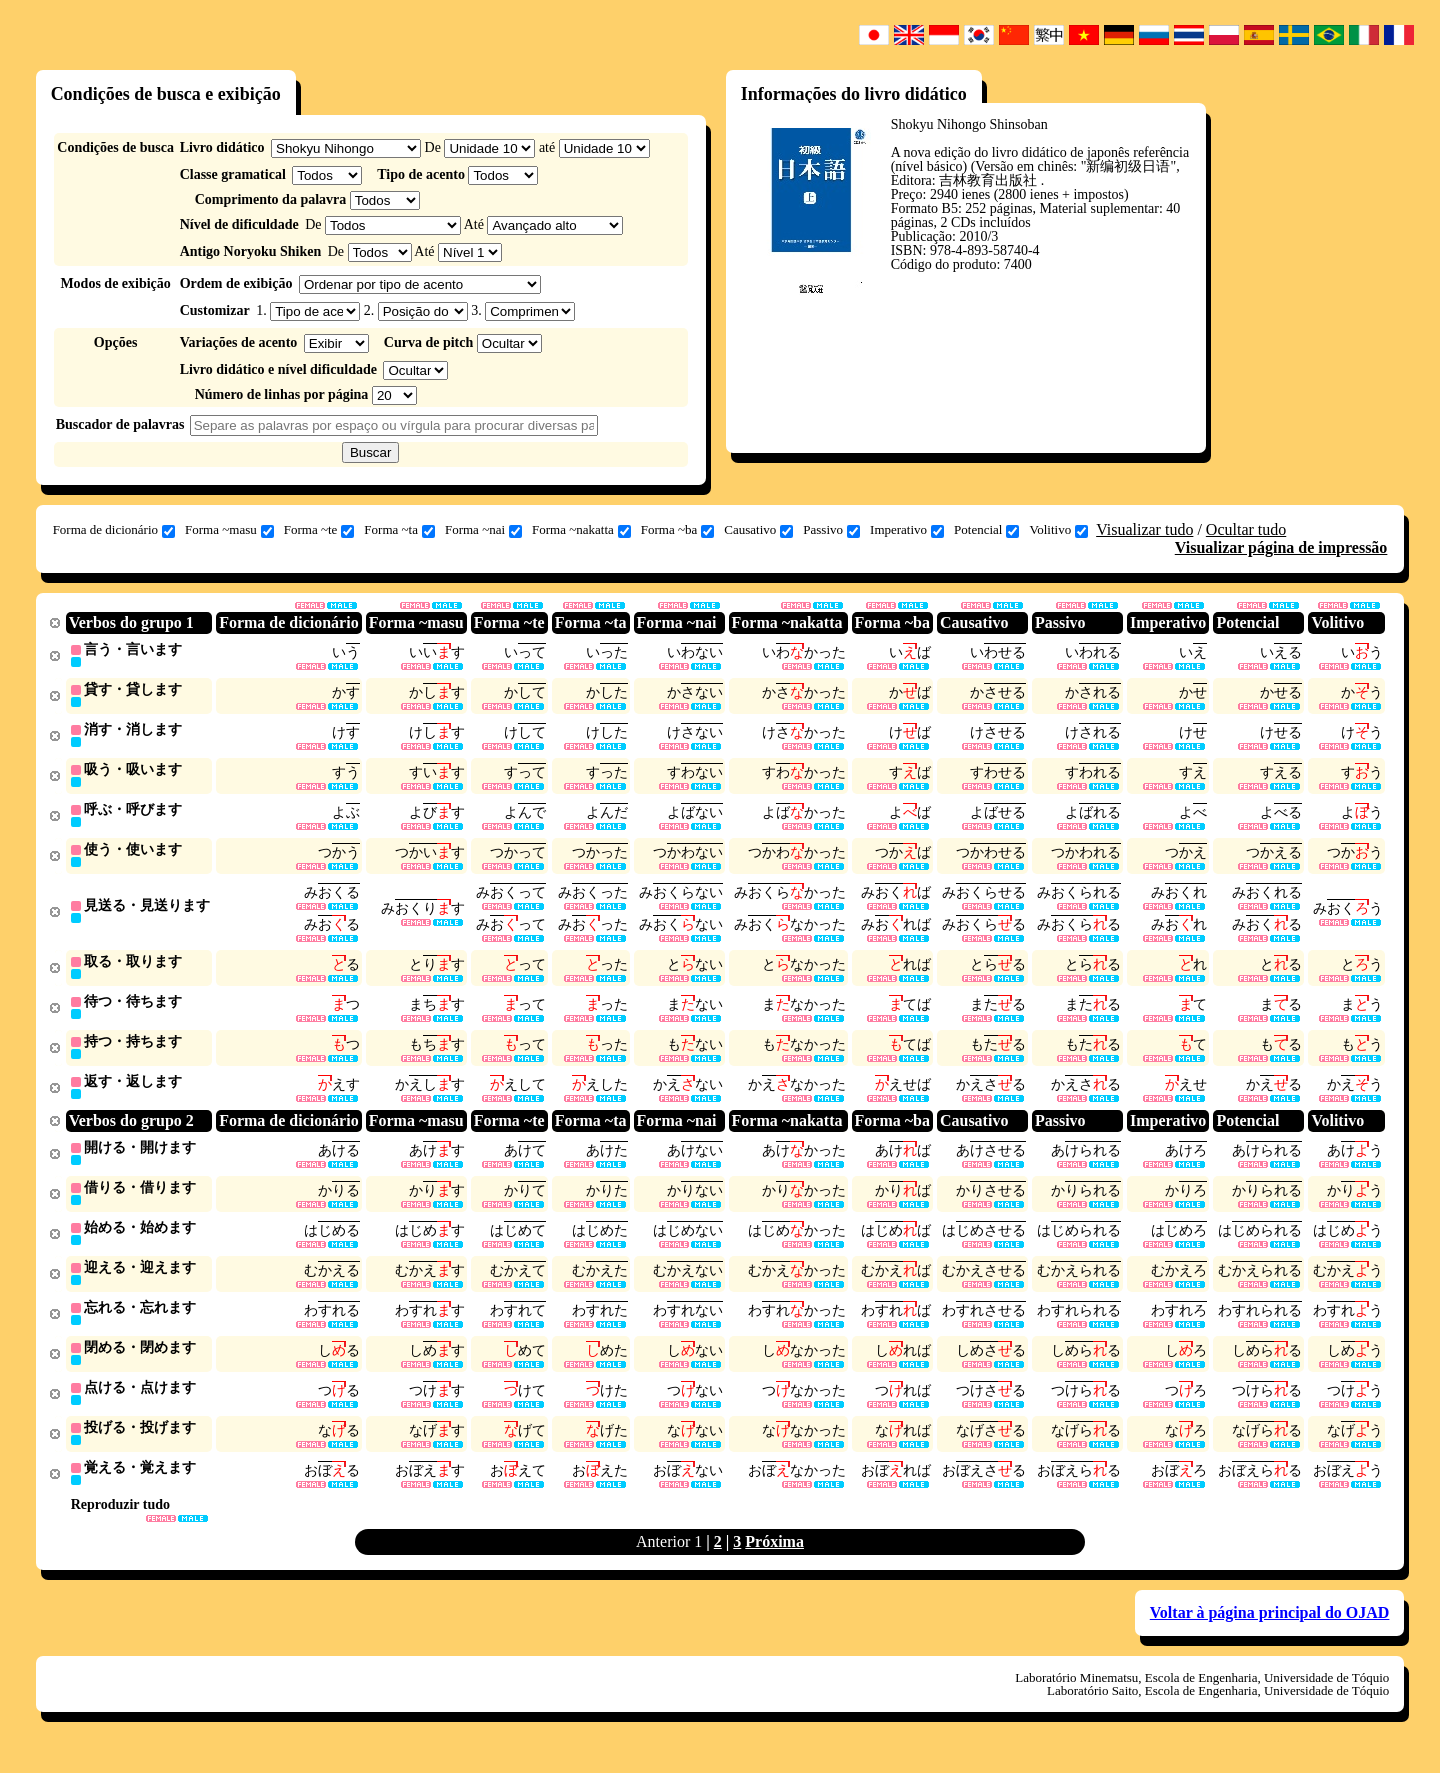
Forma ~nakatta (581, 530)
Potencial (986, 530)
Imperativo (907, 530)
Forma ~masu (229, 530)
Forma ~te (319, 530)
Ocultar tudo (1246, 529)
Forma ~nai (483, 530)
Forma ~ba (678, 530)
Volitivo (1058, 530)
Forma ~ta (399, 530)
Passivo (831, 530)
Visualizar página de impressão (1281, 547)
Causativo (758, 530)
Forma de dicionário (114, 530)
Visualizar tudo (1144, 529)
